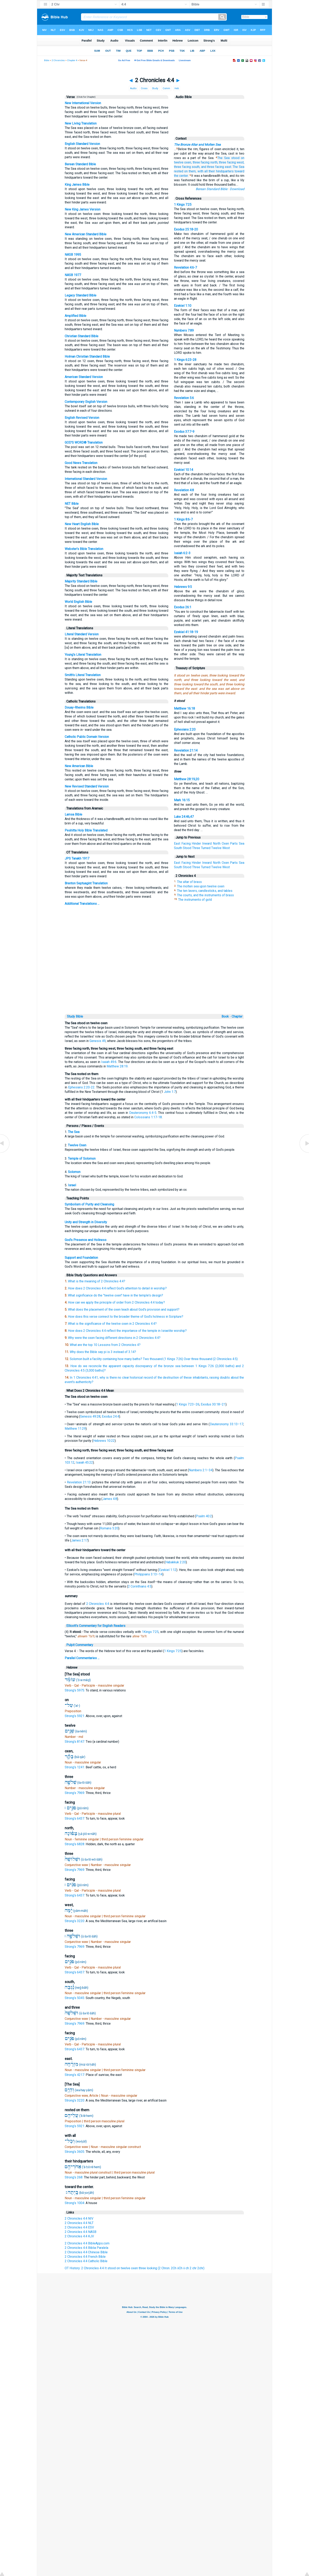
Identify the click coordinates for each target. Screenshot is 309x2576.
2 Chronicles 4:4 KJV (79, 2236)
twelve (178, 162)
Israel (72, 1185)
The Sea (238, 167)
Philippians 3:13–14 (148, 1574)
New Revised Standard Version (87, 786)
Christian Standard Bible (81, 336)
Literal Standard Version (82, 634)
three (196, 162)
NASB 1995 (73, 255)
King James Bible (77, 184)
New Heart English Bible (82, 524)
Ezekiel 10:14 (183, 470)
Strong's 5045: (75, 1998)
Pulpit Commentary (79, 1645)
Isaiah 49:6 (109, 1062)
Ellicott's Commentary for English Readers (95, 1626)
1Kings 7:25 (150, 1632)
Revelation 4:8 (184, 490)
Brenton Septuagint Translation (86, 883)
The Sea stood (228, 158)
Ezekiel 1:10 (182, 306)
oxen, (188, 162)
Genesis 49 (97, 1041)
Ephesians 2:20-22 (81, 1087)
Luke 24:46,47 (184, 817)
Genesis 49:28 (90, 1416)
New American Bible (79, 766)
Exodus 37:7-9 (184, 432)
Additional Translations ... (82, 904)
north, (214, 162)
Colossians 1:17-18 (148, 1117)
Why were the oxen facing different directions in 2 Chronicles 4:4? (114, 1338)
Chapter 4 (72, 60)
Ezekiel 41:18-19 (186, 632)
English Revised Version (82, 418)
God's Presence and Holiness (85, 1240)
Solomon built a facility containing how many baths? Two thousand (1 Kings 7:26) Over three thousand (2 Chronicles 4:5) (154, 1359)
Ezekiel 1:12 (168, 1570)
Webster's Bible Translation (84, 549)
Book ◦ (226, 1016)
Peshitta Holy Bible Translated (86, 830)
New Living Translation (81, 123)
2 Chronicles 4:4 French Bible (85, 2257)
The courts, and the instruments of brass (205, 895)
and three (207, 167)
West (226, 848)
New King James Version (82, 209)
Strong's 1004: (75, 2203)
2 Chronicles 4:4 (97, 1604)
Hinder (196, 843)
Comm (166, 88)
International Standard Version (86, 479)
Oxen (225, 843)
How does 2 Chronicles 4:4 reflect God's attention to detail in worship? (117, 1288)
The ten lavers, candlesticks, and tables (204, 891)
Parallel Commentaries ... (82, 1658)
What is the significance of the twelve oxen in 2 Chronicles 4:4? (112, 1324)
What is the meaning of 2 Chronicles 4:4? (96, 1281)
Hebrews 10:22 (104, 1441)
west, (240, 162)
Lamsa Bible (73, 814)
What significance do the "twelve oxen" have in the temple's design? (115, 1295)
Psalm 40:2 (204, 1516)
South (178, 848)
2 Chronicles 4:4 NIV (79, 2218)
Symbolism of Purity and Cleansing (89, 1204)
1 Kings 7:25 (182, 204)
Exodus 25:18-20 (186, 229)
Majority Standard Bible (81, 581)
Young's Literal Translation (83, 655)
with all (203, 171)
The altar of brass (189, 882)
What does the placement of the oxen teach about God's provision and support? (123, 1309)
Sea (241, 843)
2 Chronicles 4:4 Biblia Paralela (86, 2248)
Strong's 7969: (75, 1793)
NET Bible (72, 504)
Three (196, 848)
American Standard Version (84, 377)
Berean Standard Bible (80, 164)
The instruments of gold (195, 900)
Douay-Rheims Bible (79, 707)
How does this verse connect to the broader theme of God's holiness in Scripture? (125, 1316)
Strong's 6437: (75, 1818)
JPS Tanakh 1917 (77, 858)
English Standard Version (82, 144)
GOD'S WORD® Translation (84, 442)
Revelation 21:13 (79, 1482)
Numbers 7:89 (184, 330)
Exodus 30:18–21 (213, 1404)
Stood (187, 848)
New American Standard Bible (85, 234)
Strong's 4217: (75, 2075)
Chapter (237, 1016)
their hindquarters (221, 171)
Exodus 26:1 (182, 607)
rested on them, (185, 171)
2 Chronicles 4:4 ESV (79, 2227)
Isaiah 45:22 (84, 1462)
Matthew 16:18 (184, 708)
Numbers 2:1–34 (200, 1470)
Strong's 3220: (75, 1921)
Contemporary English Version (86, 402)
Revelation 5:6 (184, 398)
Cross (144, 88)
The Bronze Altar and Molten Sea (197, 145)
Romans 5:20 (109, 1528)
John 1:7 (170, 1092)
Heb (176, 88)
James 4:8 (109, 1499)
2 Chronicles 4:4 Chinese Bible (86, 2252)
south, (196, 167)
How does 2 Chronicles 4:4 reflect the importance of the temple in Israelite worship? (127, 1331)
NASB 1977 (73, 275)
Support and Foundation (81, 1258)
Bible (46, 60)
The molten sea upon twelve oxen (200, 886)
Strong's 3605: (75, 2152)
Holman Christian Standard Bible (87, 356)
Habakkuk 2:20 (175, 1562)
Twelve (216, 848)
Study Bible (75, 1016)
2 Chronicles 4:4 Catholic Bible (86, 2261)
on (242, 158)
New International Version (83, 103)
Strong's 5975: (75, 1690)
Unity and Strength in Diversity (86, 1222)
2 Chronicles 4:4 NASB (80, 2232)
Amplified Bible (75, 316)
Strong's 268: (74, 2177)
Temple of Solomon (82, 1158)
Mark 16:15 (182, 800)
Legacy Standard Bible (80, 295)
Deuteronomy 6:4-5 (142, 1113)
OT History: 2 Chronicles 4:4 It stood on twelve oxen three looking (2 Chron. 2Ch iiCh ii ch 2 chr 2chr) (134, 2268)
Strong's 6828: (75, 1844)
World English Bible (78, 602)
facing (205, 162)
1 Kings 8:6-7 (183, 519)
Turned (205, 848)
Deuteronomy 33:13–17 (226, 1424)
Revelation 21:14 (186, 750)
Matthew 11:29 (75, 1428)
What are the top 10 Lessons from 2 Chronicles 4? (105, 1345)
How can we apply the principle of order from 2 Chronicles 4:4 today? (116, 1302)
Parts (234, 843)
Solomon (74, 1172)
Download (237, 189)
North (217, 843)
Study (155, 88)
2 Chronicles (58, 60)
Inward (207, 843)
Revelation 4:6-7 (185, 267)
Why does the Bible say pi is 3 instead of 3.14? (103, 1352)
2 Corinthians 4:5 (139, 1586)
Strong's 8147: (75, 1742)
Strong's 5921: (75, 1716)
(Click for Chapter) (85, 97)
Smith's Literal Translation (83, 675)
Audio (133, 88)
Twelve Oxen (77, 1145)
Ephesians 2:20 (185, 729)
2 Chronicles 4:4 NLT (79, 2223)
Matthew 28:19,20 (186, 779)
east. (228, 167)
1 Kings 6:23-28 (185, 360)
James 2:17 (79, 1540)
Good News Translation (81, 463)
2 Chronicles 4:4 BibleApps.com (87, 2243)
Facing (186, 843)
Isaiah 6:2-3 (182, 553)
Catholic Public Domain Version (87, 737)
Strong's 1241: (75, 1767)
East (177, 843)
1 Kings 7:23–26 (187, 1404)
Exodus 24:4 (110, 1416)
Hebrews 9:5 (183, 587)
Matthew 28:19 (117, 1066)
